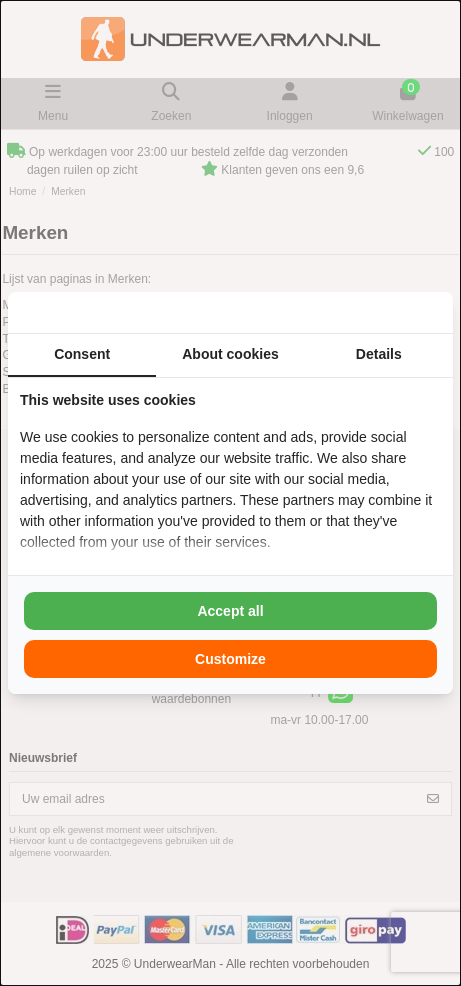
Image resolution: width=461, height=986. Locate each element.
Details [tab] (379, 354)
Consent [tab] (82, 354)
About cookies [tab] (230, 354)
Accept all (230, 611)
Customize (230, 659)
